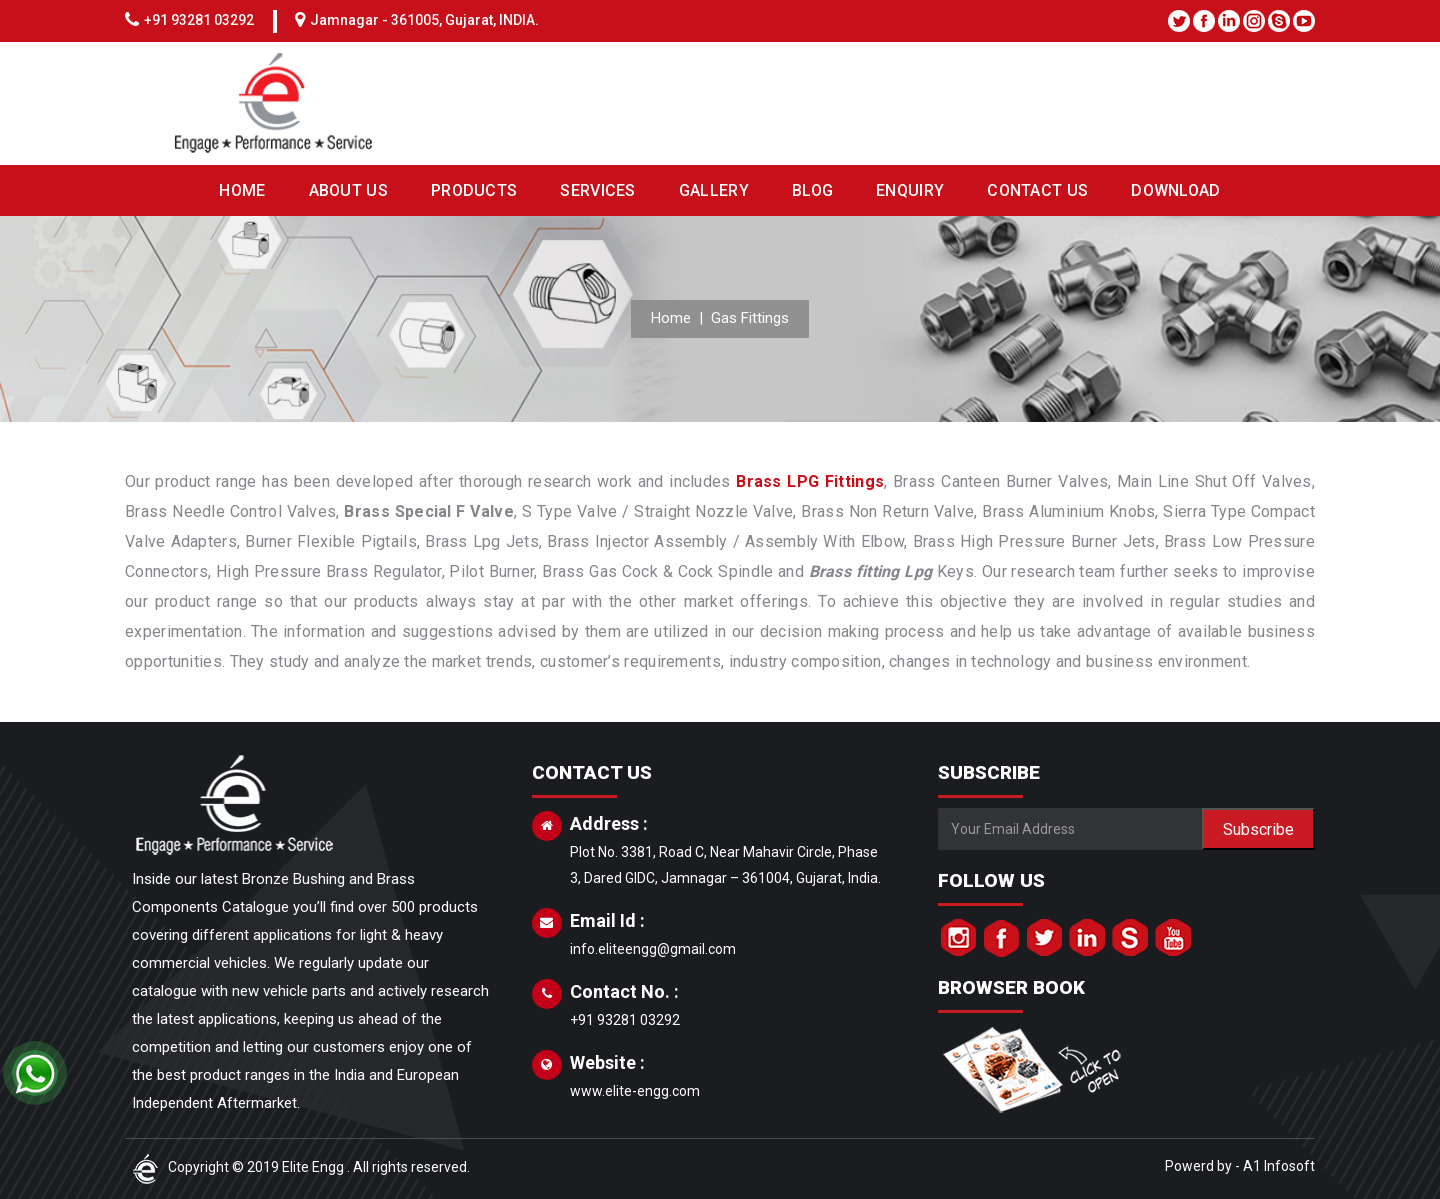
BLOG (812, 190)
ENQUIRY (910, 190)
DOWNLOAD (1175, 190)
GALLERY (714, 190)
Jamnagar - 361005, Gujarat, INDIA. (424, 20)
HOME (242, 190)
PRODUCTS (474, 190)
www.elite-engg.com (635, 1091)
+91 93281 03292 (199, 20)
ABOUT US (348, 190)
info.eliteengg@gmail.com (653, 949)
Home (671, 318)
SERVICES (597, 190)
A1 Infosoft (1279, 1166)
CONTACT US (1037, 190)
